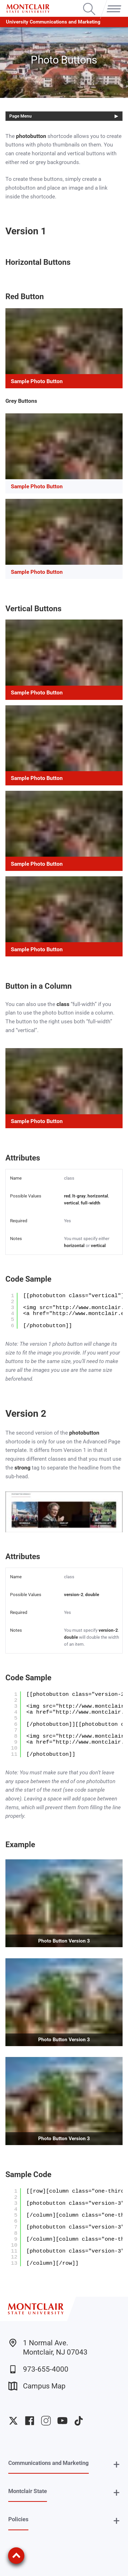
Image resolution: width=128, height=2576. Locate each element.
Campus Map (37, 2386)
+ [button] (116, 2464)
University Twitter (13, 2421)
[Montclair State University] (28, 8)
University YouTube (62, 2421)
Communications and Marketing (48, 2462)
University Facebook (30, 2421)
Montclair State (27, 2491)
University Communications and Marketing (53, 22)
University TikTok (79, 2421)
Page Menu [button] (20, 116)
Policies (18, 2519)
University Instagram (46, 2421)
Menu (112, 3)
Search (89, 3)
